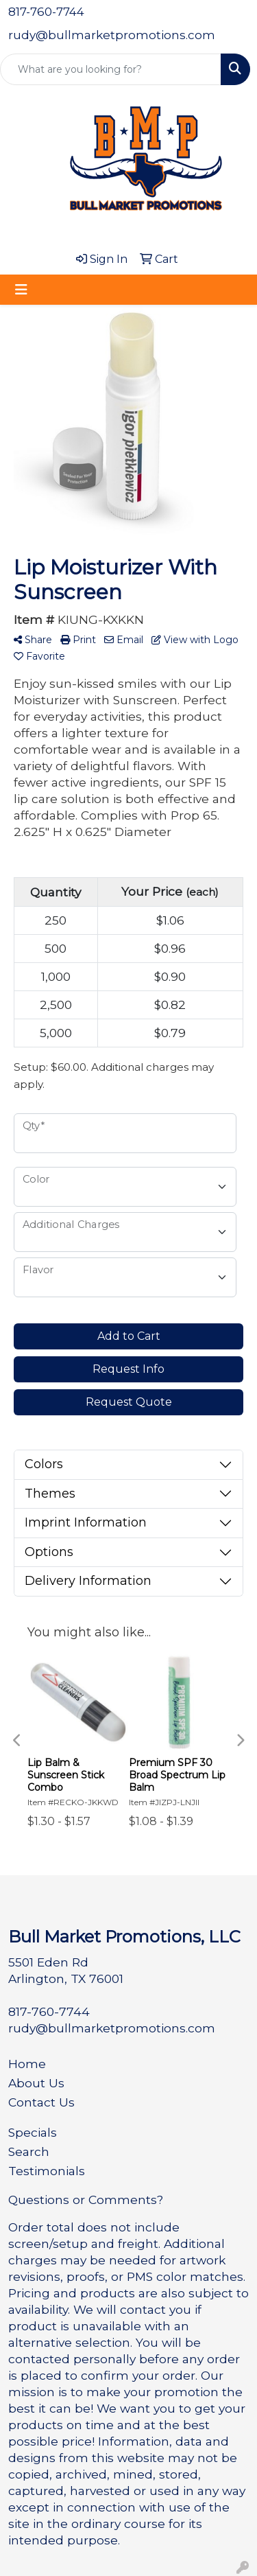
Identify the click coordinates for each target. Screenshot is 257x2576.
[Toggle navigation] (21, 289)
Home (27, 2063)
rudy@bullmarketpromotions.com (111, 35)
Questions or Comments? (85, 2199)
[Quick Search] (110, 69)
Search (28, 2151)
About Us (36, 2083)
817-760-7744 (46, 12)
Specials (32, 2132)
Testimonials (46, 2170)
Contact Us (41, 2102)
